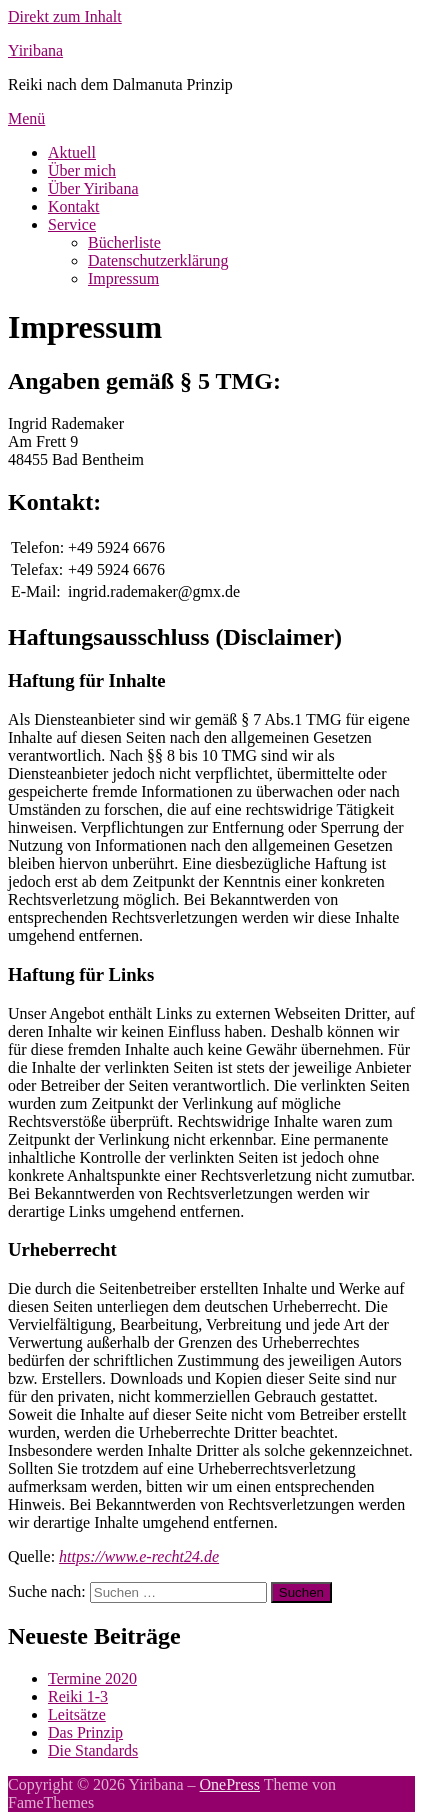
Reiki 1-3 (78, 1696)
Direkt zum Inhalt (65, 16)
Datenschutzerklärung (158, 260)
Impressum (123, 278)
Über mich (82, 170)
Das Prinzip (85, 1732)
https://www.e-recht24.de (139, 1556)
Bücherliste (124, 242)
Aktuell (72, 152)
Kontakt (74, 206)
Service (72, 224)
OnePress (230, 1784)
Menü (26, 118)
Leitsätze (77, 1714)
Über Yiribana (93, 188)
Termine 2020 (92, 1678)
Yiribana (35, 50)
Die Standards (93, 1750)
